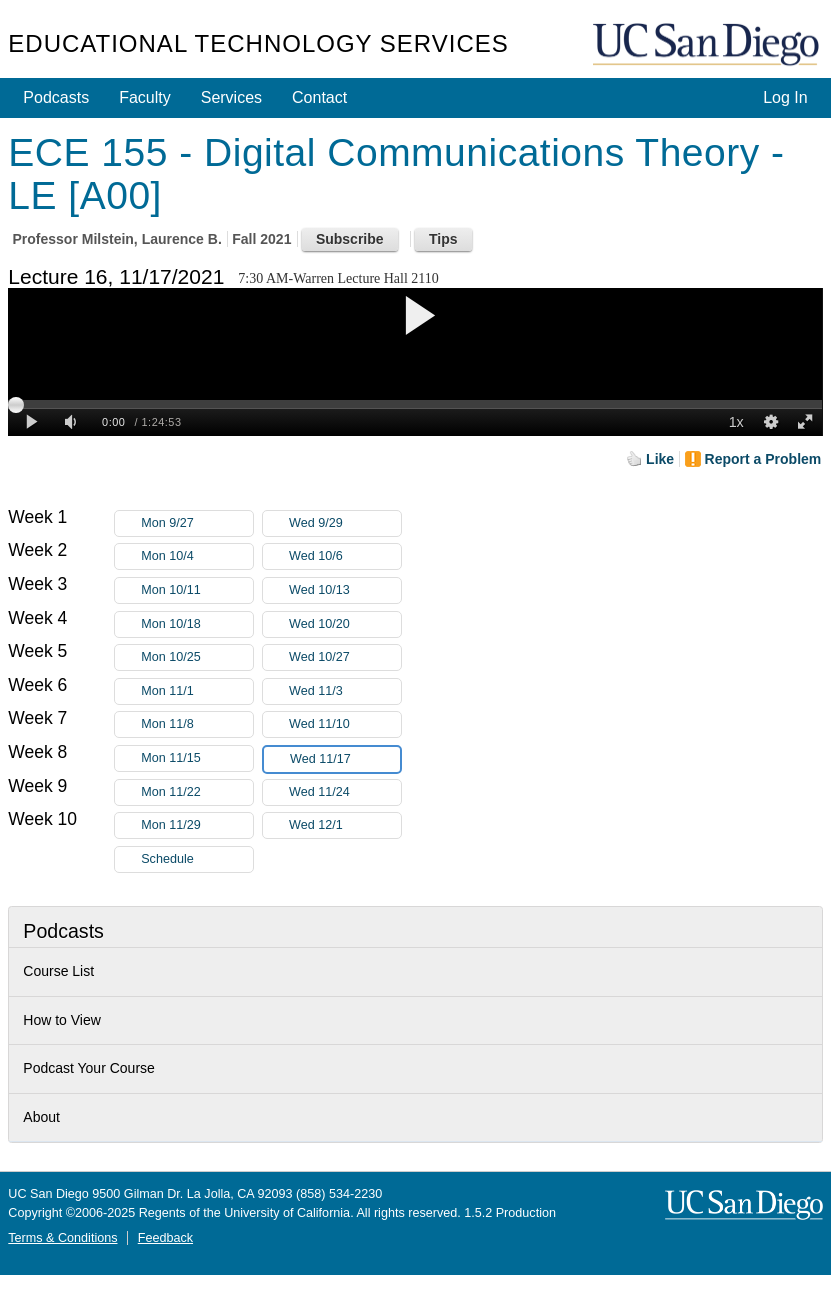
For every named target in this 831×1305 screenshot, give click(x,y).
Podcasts (56, 97)
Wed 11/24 (345, 792)
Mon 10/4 (197, 556)
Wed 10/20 (345, 624)
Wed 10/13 (345, 590)
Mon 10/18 (197, 624)
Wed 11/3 (345, 691)
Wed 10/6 (345, 556)
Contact (319, 97)
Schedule (167, 859)
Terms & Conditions (62, 1238)
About (41, 1117)
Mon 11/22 (197, 792)
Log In (785, 97)
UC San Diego (708, 45)
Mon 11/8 (197, 724)
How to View (62, 1020)
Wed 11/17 (345, 759)
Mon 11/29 (197, 825)
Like (660, 459)
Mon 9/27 (197, 523)
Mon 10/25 (197, 657)
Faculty (145, 97)
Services (231, 97)
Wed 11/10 (345, 724)
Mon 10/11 (197, 590)
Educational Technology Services (258, 43)
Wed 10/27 (345, 657)
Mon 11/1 (197, 691)
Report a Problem (763, 459)
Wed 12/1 (345, 825)
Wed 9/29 (345, 523)
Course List (58, 971)
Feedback (165, 1238)
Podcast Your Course (89, 1068)
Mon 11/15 (197, 758)
